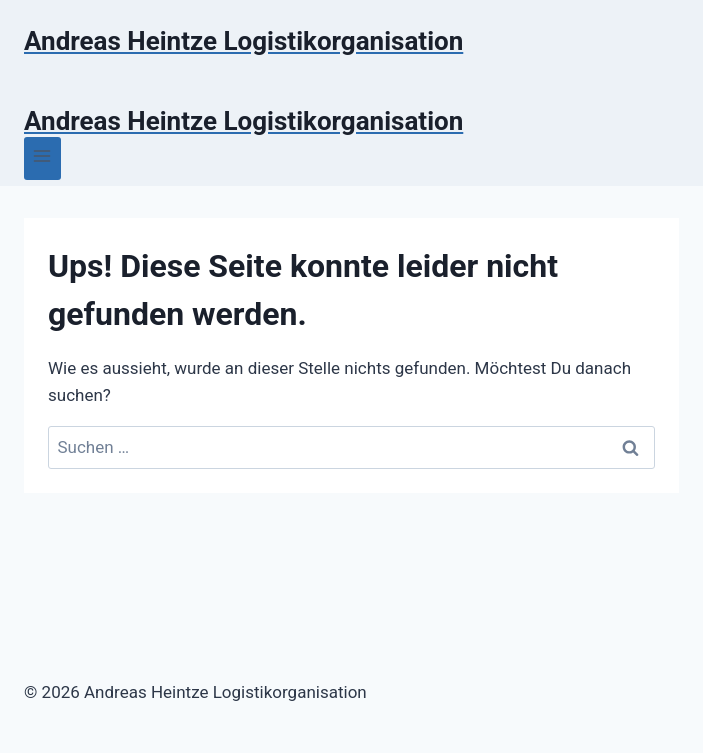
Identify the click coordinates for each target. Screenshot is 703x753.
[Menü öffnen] (42, 158)
